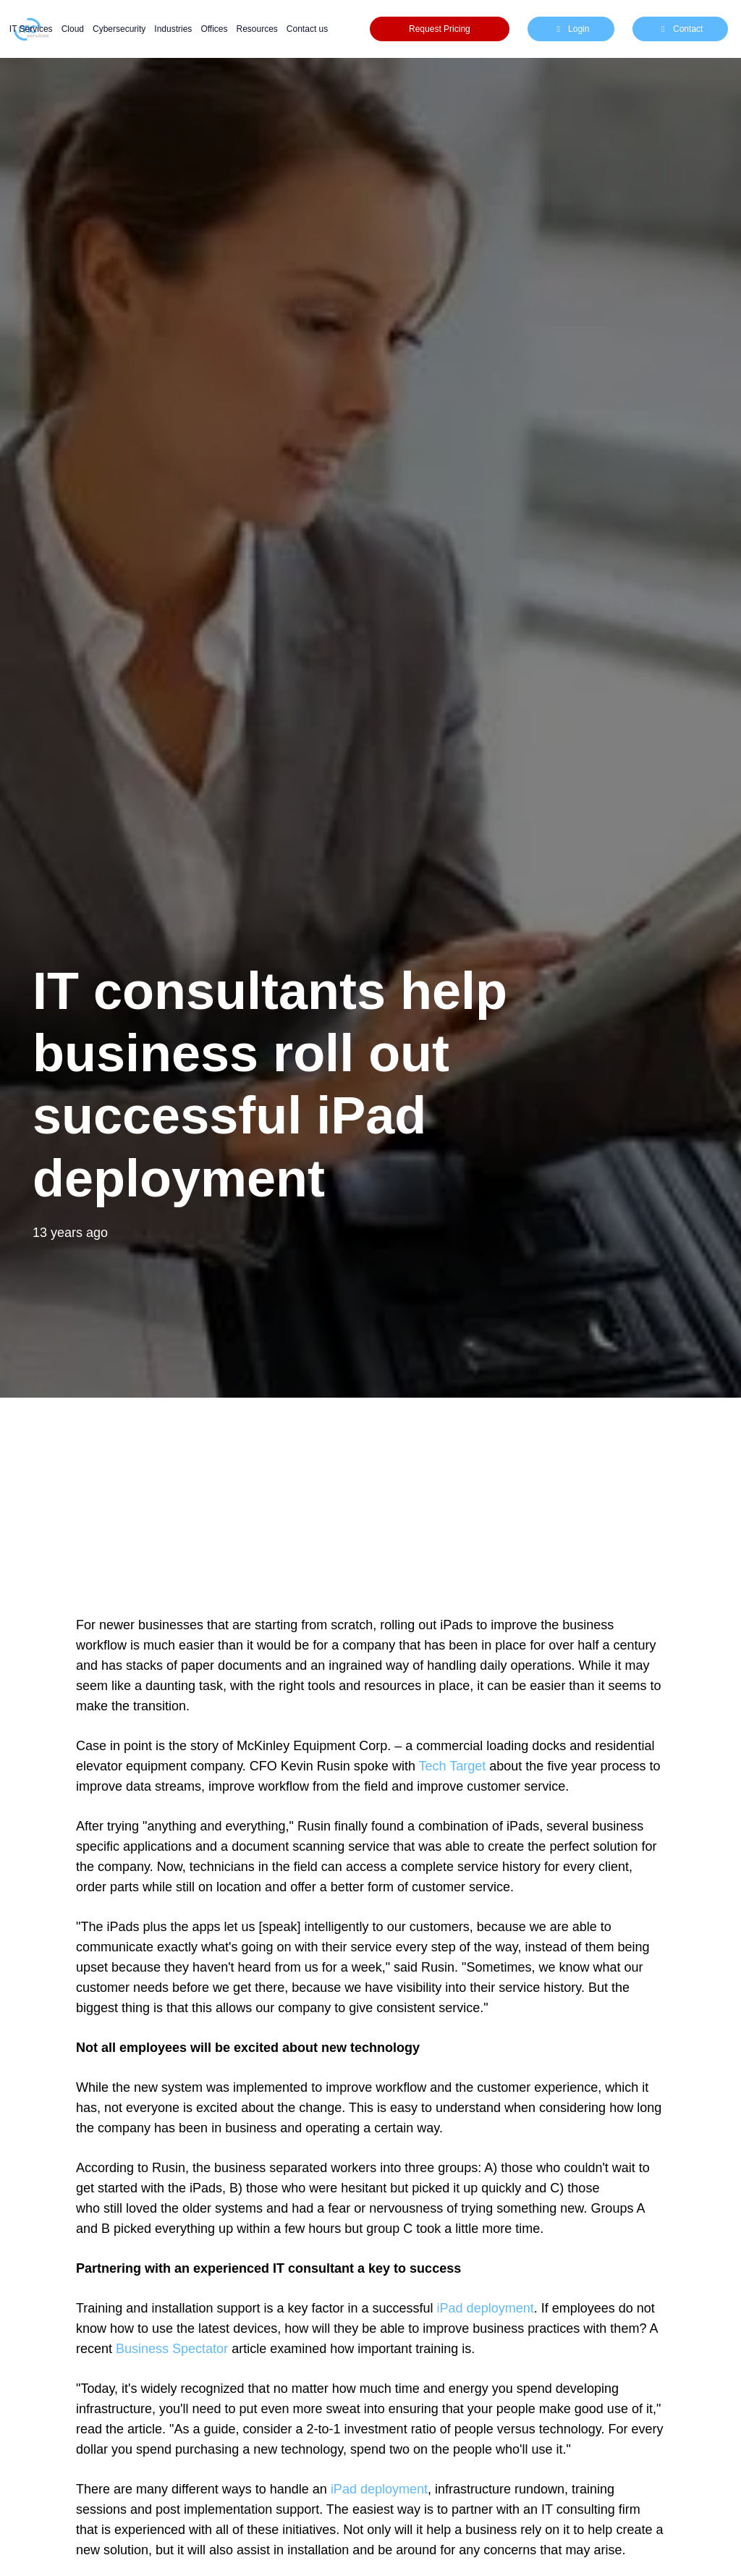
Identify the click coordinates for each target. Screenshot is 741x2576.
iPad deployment (485, 2308)
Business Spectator (172, 2348)
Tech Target (454, 1766)
